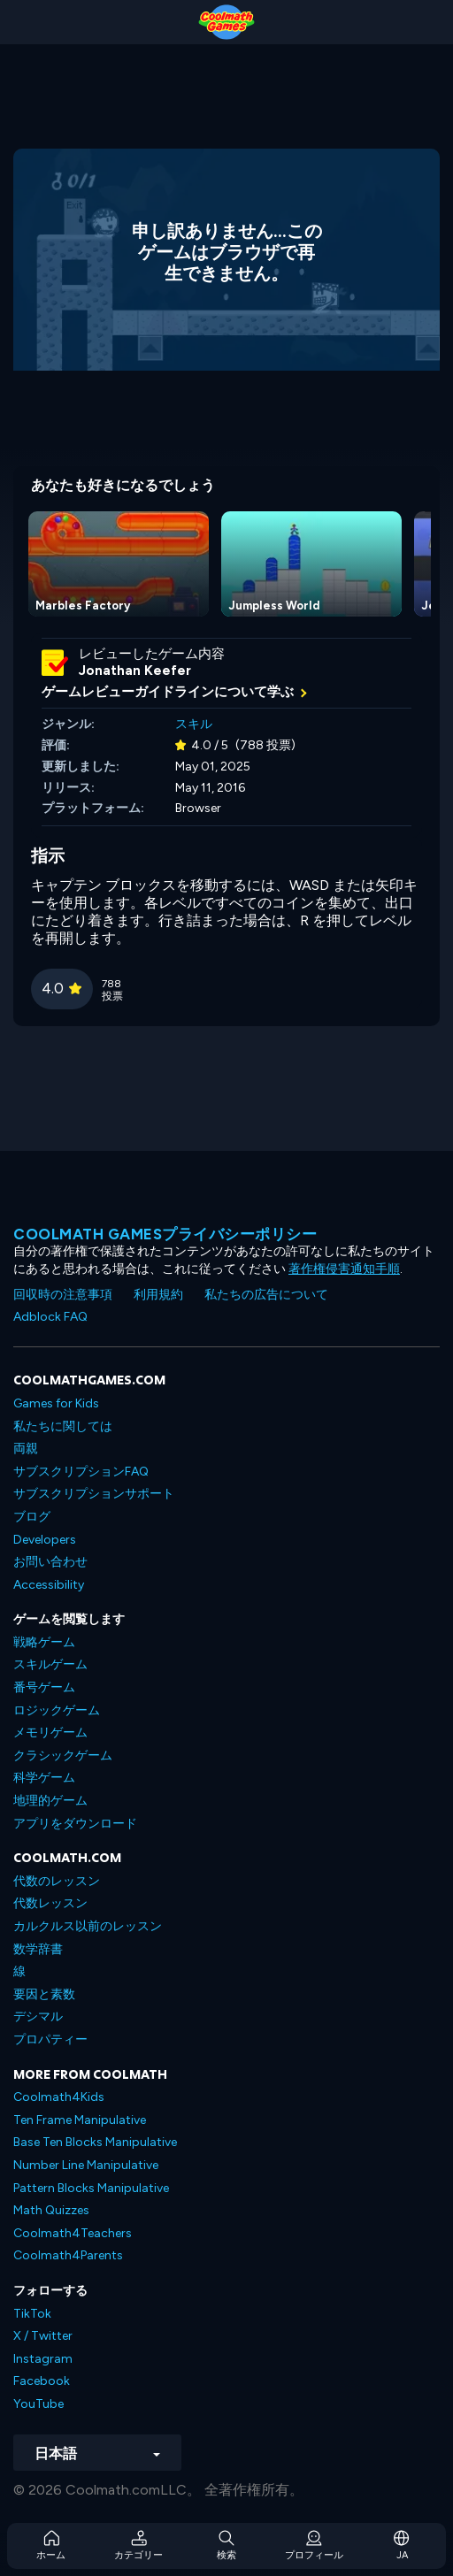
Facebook (41, 2380)
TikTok (32, 2313)
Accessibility (48, 1584)
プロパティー (50, 2039)
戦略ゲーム (44, 1642)
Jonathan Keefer (135, 670)
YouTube (38, 2403)
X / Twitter (43, 2335)
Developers (44, 1539)
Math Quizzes (51, 2210)
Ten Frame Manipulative (79, 2120)
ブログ (31, 1516)
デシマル (38, 2016)
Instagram (43, 2358)
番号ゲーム (44, 1687)
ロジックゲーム (56, 1710)
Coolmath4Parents (68, 2255)
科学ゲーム (44, 1777)
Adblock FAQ (50, 1316)
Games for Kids (56, 1403)
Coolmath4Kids (58, 2096)
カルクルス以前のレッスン (87, 1926)
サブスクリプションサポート (93, 1493)
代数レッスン (50, 1903)
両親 (25, 1448)
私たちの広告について (266, 1294)
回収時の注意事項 (62, 1294)
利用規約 (158, 1294)
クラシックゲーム (62, 1755)
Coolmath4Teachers (72, 2233)
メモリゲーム (50, 1732)
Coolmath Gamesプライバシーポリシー (165, 1234)
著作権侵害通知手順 (344, 1268)
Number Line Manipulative (85, 2165)
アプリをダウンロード (75, 1823)
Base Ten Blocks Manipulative (95, 2142)
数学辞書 (38, 1949)
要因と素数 (44, 1994)
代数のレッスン (56, 1881)
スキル (193, 724)
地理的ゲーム (50, 1800)
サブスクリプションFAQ (81, 1471)
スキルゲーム (50, 1664)
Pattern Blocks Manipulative (91, 2188)
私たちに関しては (62, 1426)
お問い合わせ (50, 1561)
